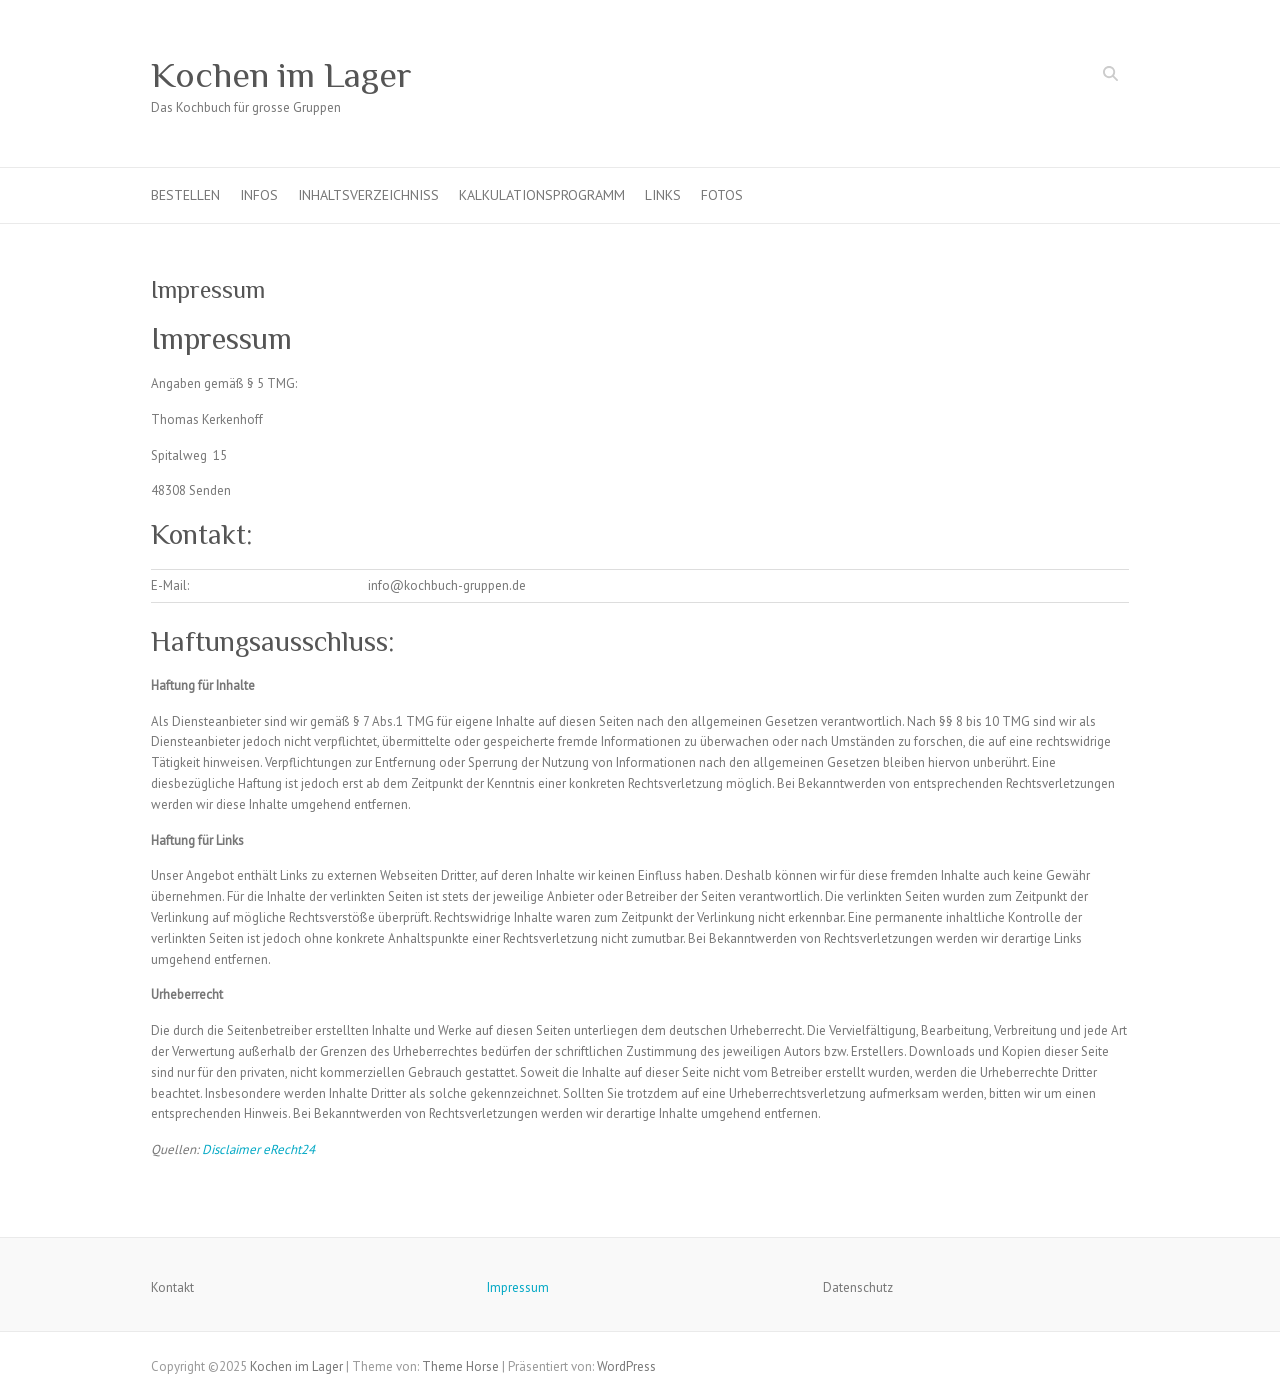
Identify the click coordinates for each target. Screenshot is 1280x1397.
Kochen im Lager (281, 75)
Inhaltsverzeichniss (368, 195)
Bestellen (185, 195)
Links (663, 195)
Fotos (722, 195)
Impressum (518, 1287)
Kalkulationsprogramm (542, 195)
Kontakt (172, 1287)
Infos (259, 195)
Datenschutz (858, 1287)
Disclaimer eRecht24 (258, 1149)
